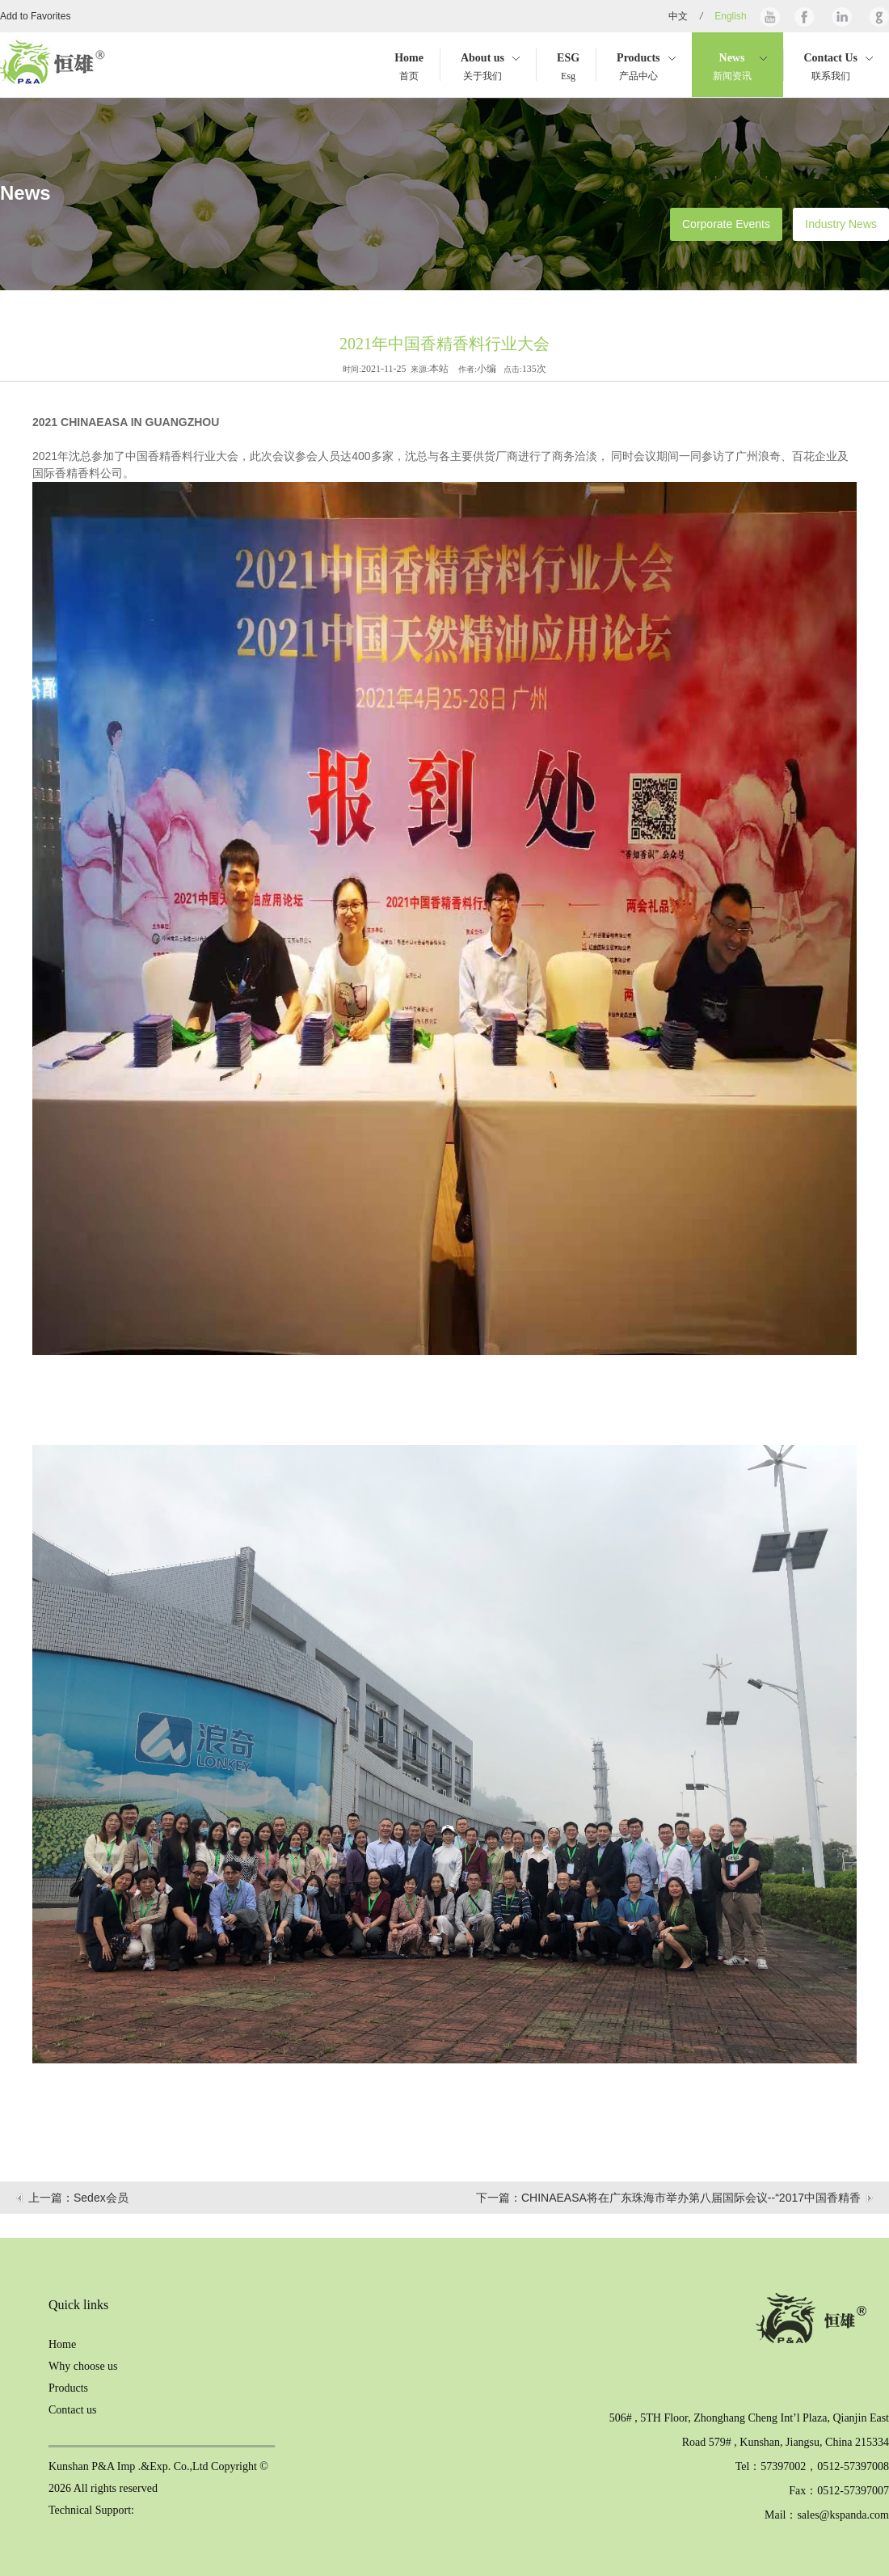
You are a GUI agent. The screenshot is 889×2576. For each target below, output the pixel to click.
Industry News (841, 223)
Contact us (72, 2410)
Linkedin (840, 16)
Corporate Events (726, 223)
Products (68, 2388)
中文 (678, 16)
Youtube (770, 16)
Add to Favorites (35, 16)
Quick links (78, 2305)
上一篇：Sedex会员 (78, 2197)
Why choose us (83, 2366)
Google (877, 16)
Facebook (804, 16)
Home (62, 2344)
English (730, 16)
